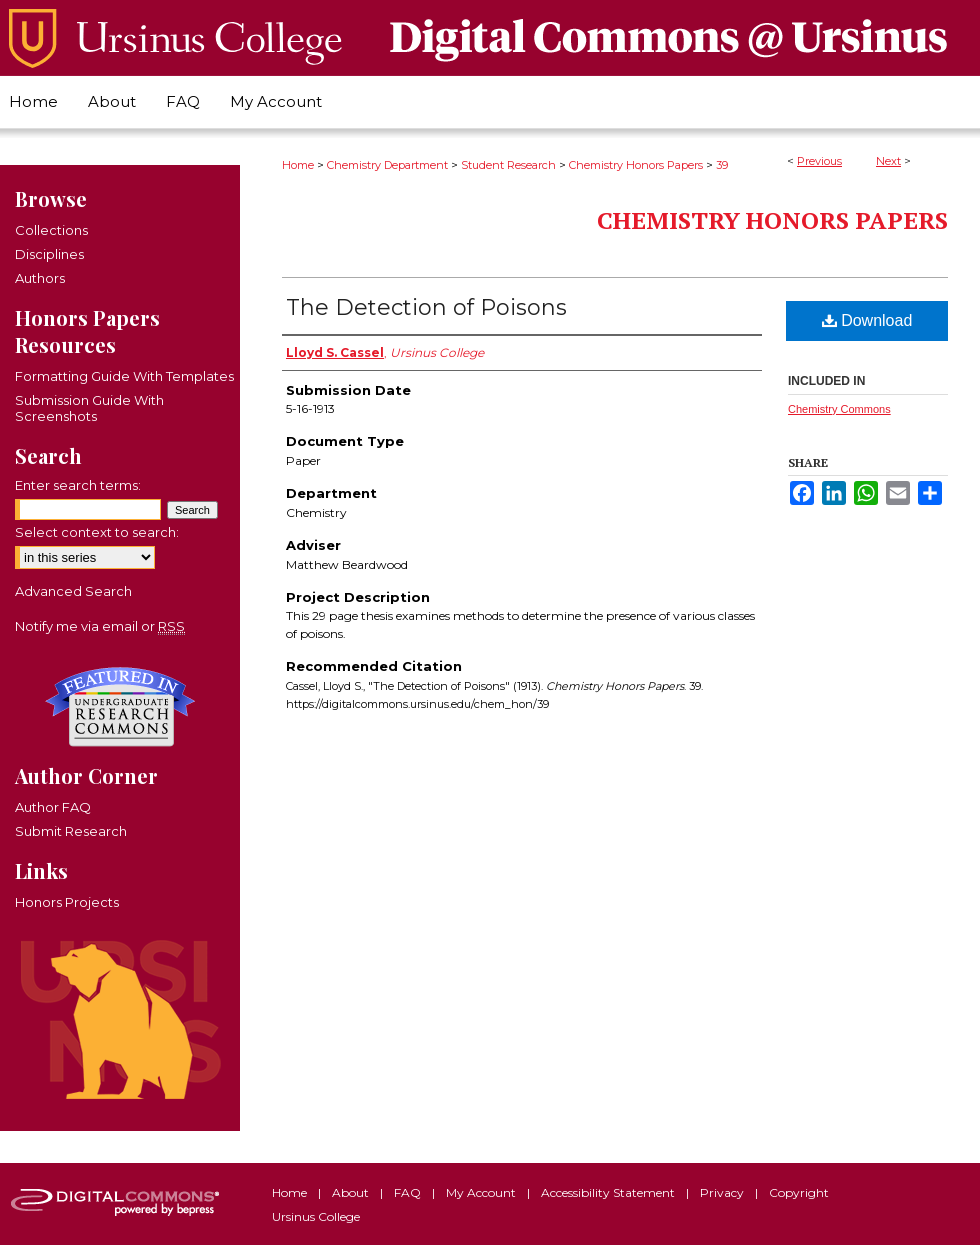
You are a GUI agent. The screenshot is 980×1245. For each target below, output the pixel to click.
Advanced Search (73, 591)
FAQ (409, 1192)
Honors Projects (67, 902)
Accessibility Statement (609, 1192)
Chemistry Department (387, 165)
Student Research (508, 165)
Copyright (799, 1192)
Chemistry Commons (839, 409)
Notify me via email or (100, 626)
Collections (51, 230)
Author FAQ (53, 807)
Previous (819, 161)
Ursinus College (316, 1216)
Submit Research (71, 831)
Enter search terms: (78, 485)
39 (722, 165)
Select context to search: (97, 532)
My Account (482, 1192)
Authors (40, 278)
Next (888, 161)
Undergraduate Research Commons (120, 707)
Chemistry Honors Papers (636, 165)
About (352, 1192)
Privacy (723, 1192)
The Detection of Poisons (426, 307)
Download (867, 320)
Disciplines (49, 254)
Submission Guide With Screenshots (89, 408)
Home (298, 165)
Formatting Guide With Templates (124, 376)
